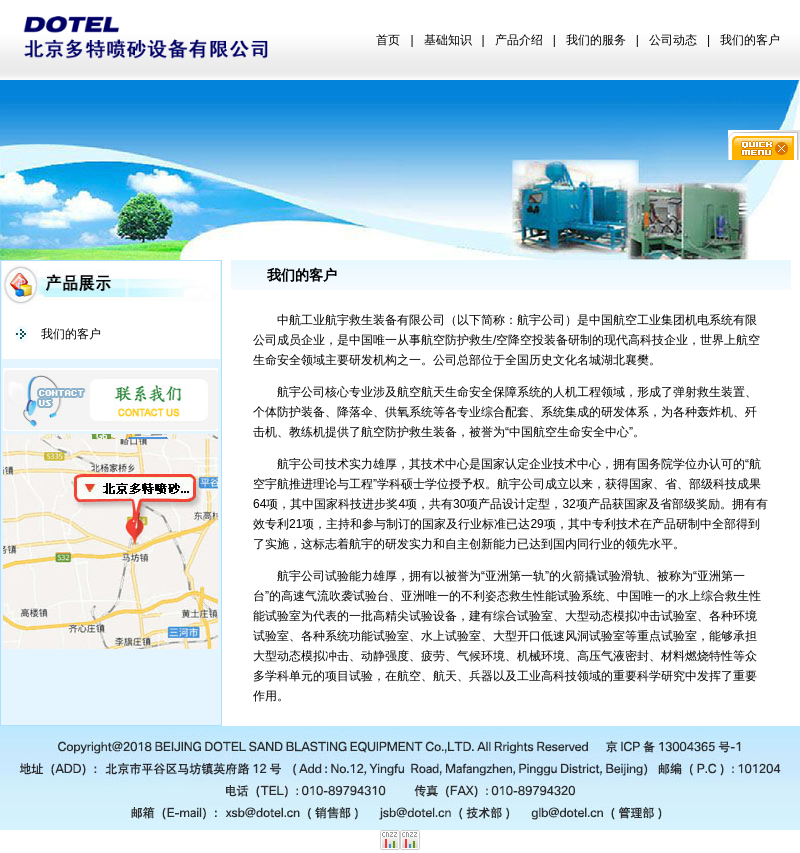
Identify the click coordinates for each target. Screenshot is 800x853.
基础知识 (448, 40)
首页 (388, 40)
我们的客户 (750, 40)
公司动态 (673, 40)
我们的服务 (596, 40)
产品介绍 (519, 40)
